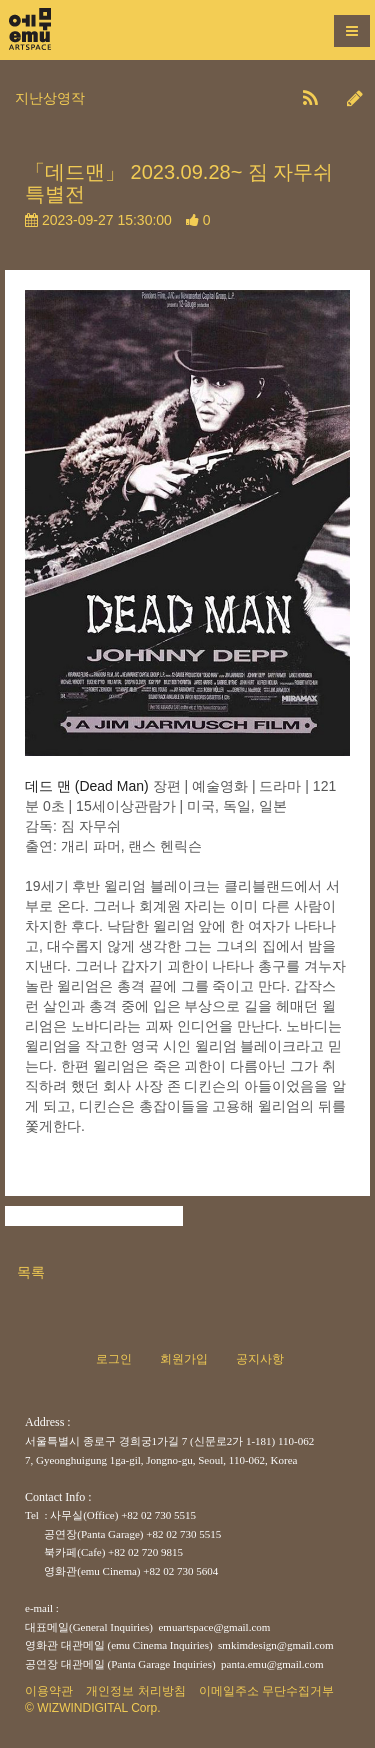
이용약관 (49, 1691)
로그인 (114, 1359)
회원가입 (184, 1359)
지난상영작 (50, 98)
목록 (31, 1272)
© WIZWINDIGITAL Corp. (93, 1708)
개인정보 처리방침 (135, 1691)
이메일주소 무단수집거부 (266, 1691)
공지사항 (260, 1359)
